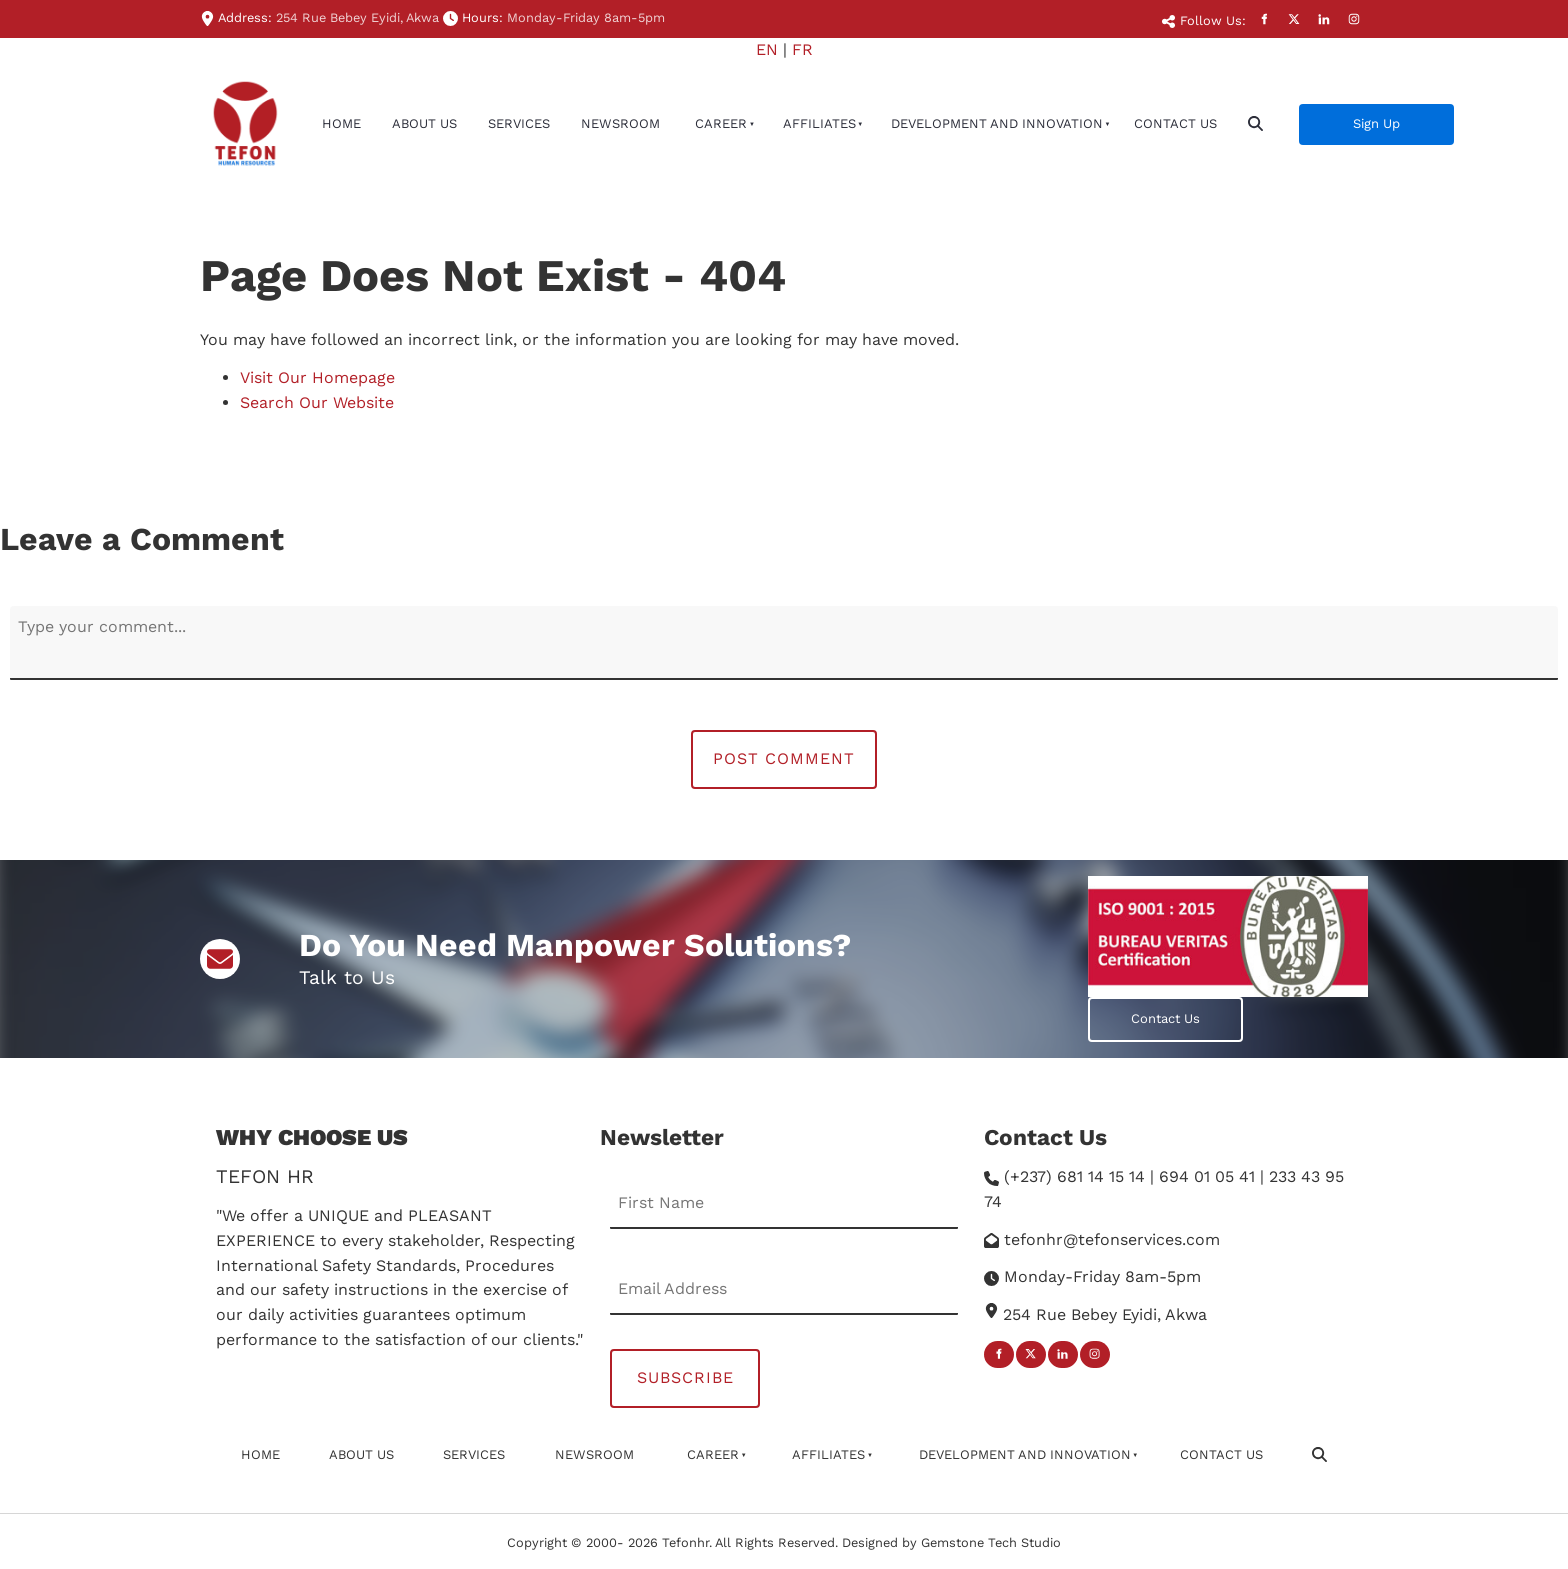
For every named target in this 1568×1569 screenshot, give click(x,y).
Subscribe (685, 1377)
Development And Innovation (997, 123)
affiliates (819, 123)
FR (802, 49)
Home (341, 123)
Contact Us (1175, 123)
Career (721, 123)
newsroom (620, 123)
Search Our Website (317, 402)
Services (519, 123)
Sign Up (1322, 115)
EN (767, 49)
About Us (424, 123)
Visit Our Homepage (317, 377)
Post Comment (784, 758)
